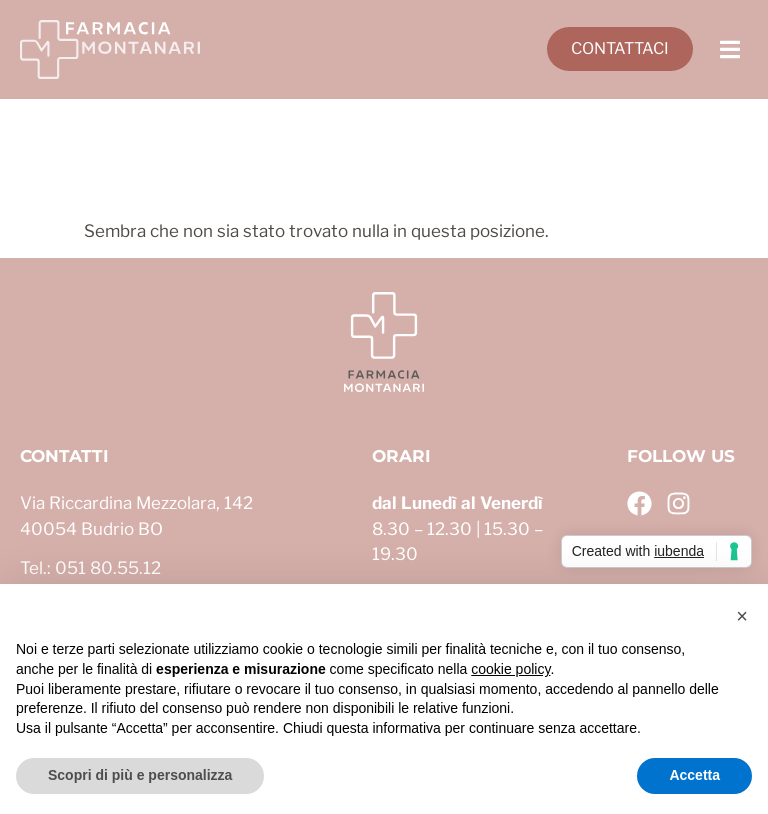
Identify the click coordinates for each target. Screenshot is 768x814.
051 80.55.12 (108, 568)
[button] (730, 49)
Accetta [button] (694, 775)
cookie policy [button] (510, 669)
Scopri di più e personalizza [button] (140, 775)
